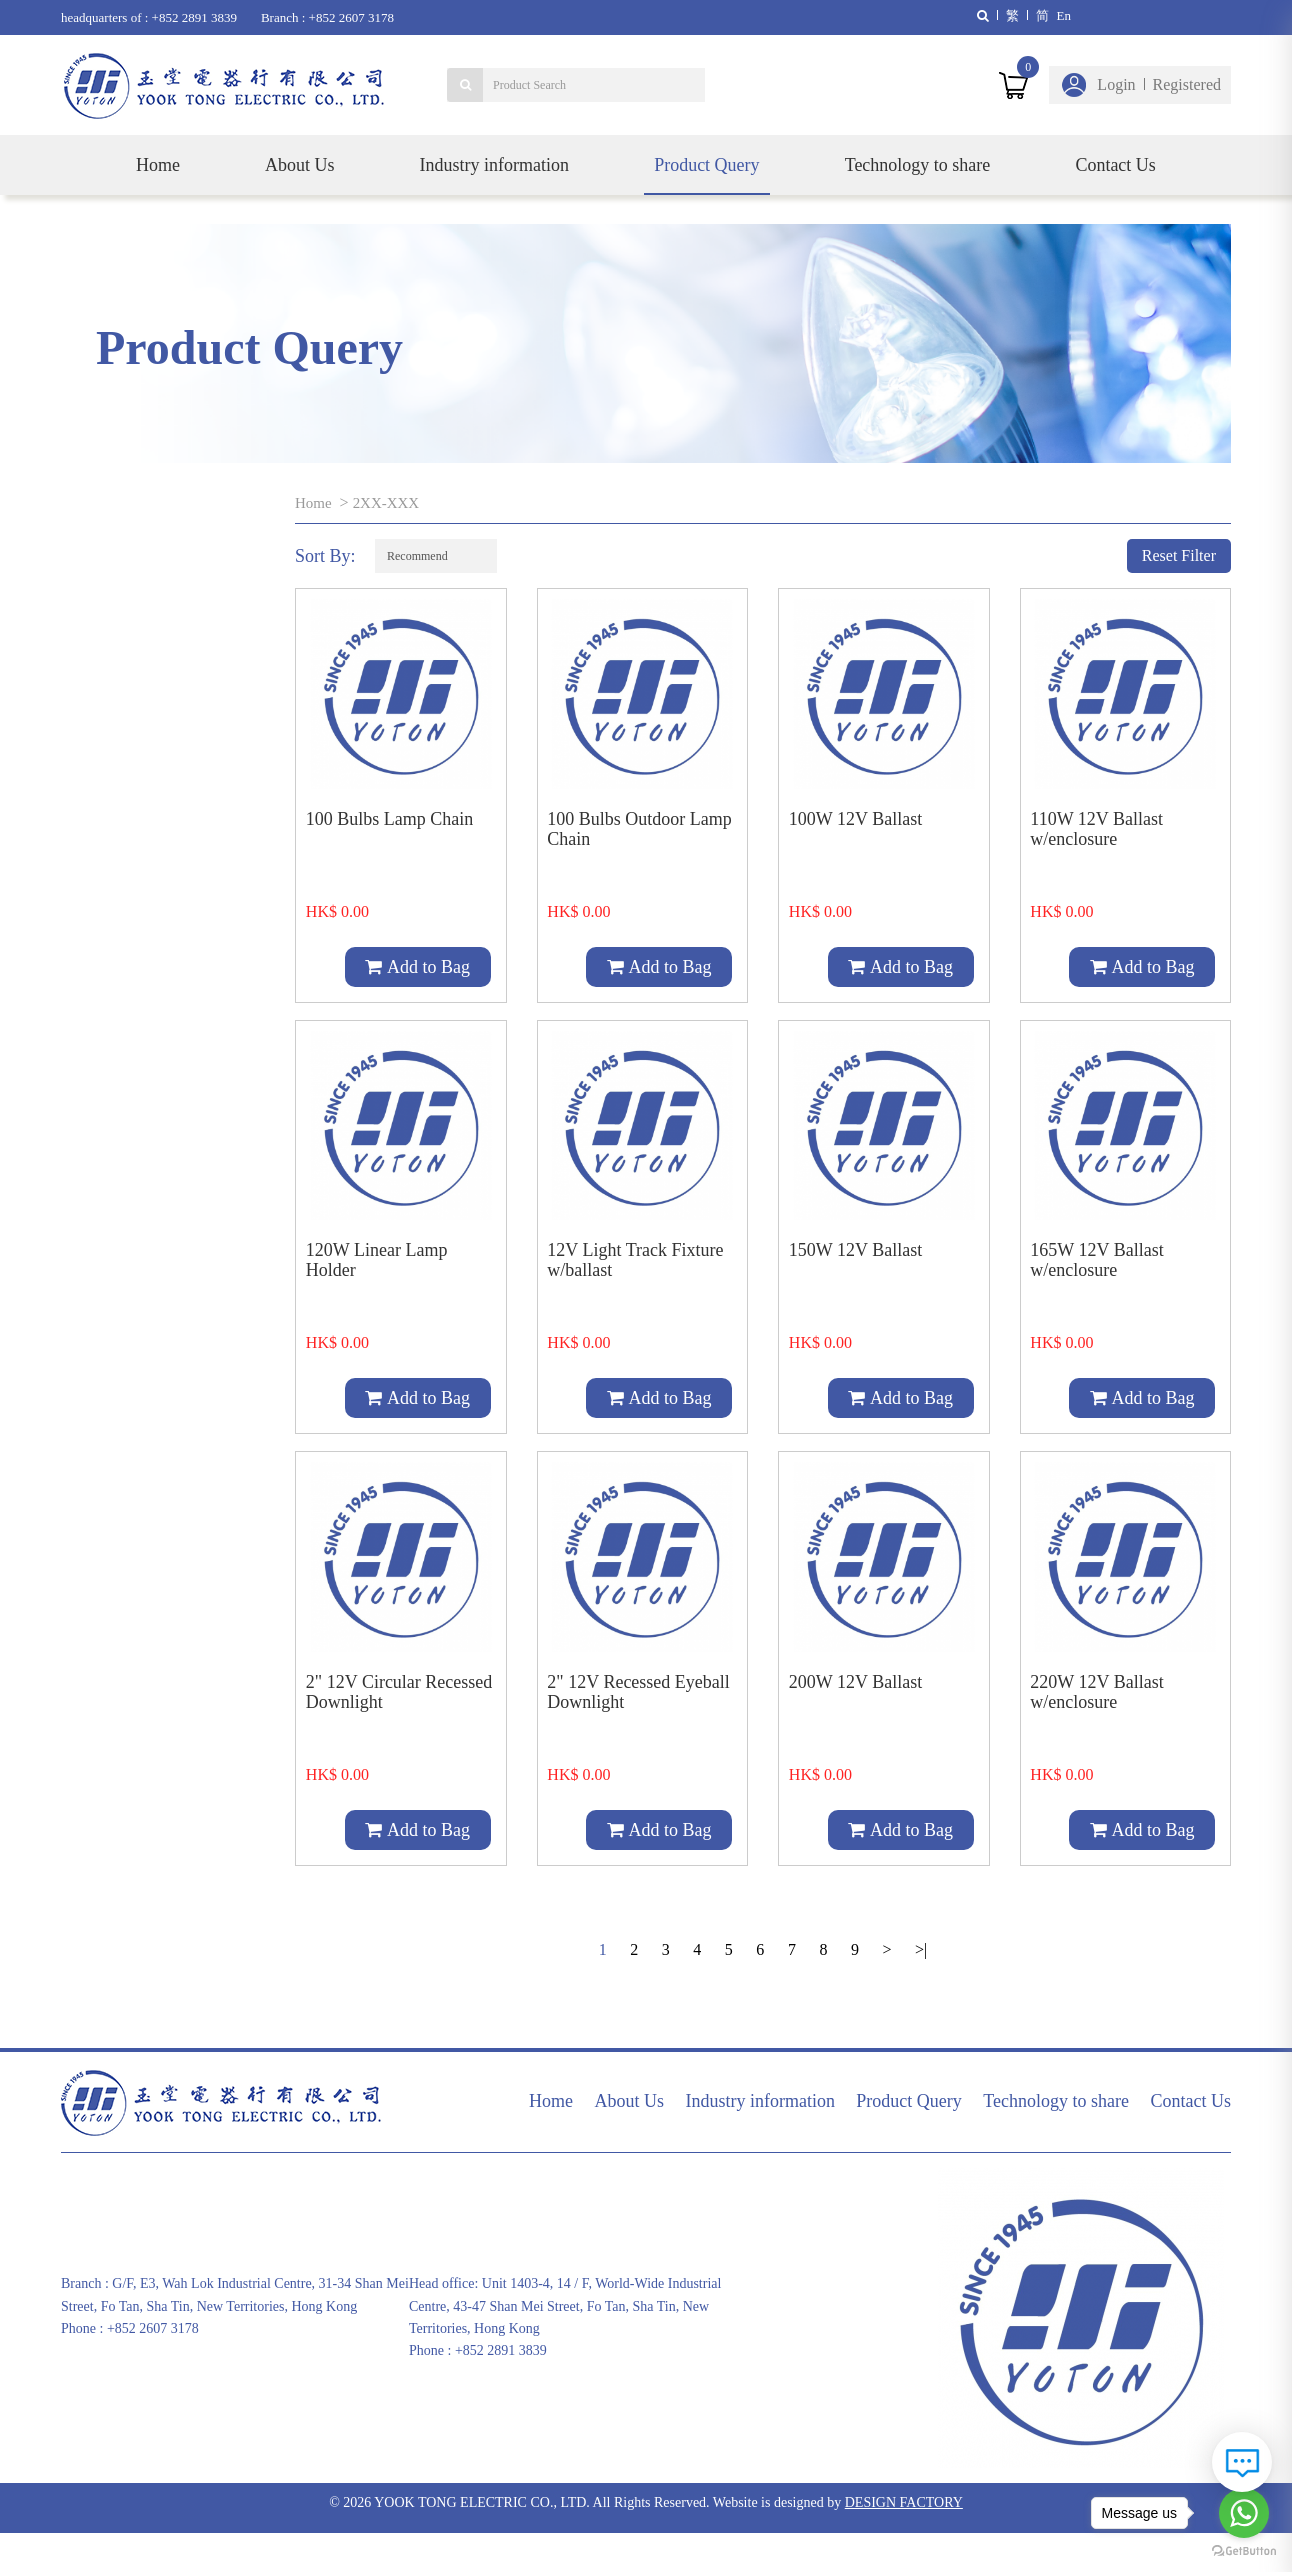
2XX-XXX (390, 502)
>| (918, 1988)
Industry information (494, 165)
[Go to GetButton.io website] (1244, 2551)
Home (158, 165)
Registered (1187, 84)
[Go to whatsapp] (1244, 2513)
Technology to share (918, 165)
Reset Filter (1179, 555)
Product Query (706, 165)
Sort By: (325, 556)
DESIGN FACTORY (904, 2541)
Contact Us (1115, 165)
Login (1116, 84)
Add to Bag (417, 967)
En (1064, 15)
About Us (300, 165)
